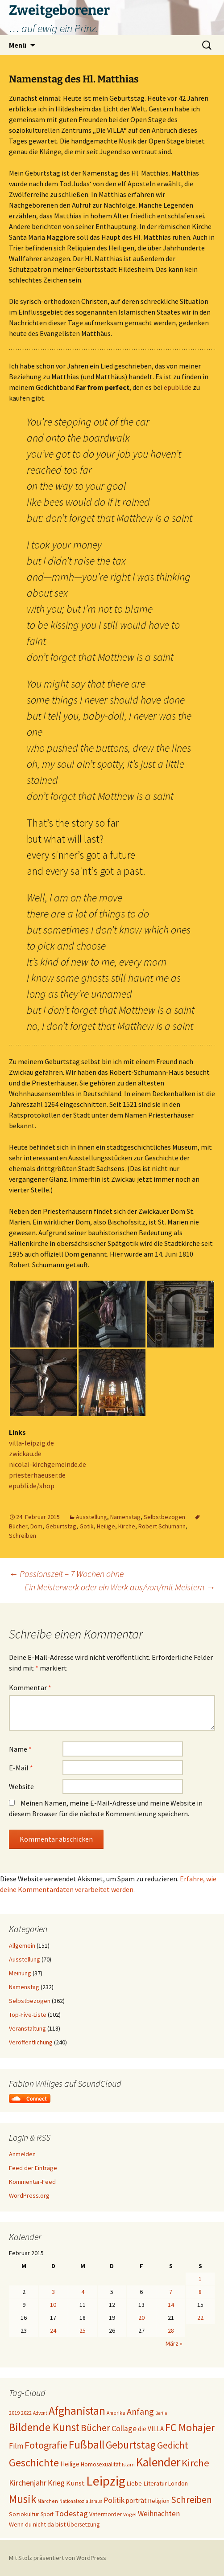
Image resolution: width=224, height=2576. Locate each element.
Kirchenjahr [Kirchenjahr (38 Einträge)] (27, 2483)
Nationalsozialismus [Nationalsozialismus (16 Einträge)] (80, 2501)
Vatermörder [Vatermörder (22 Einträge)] (105, 2514)
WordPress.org (29, 2195)
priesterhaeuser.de (37, 1474)
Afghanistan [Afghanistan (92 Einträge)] (77, 2411)
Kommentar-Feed (32, 2182)
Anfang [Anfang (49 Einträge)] (140, 2411)
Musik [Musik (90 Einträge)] (22, 2499)
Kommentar (30, 1687)
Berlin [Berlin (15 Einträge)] (161, 2413)
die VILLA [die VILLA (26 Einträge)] (151, 2428)
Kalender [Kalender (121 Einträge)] (158, 2462)
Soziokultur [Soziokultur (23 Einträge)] (24, 2514)
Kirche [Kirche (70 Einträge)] (195, 2463)
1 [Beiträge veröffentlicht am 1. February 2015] (200, 2279)
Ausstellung (91, 1517)
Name (20, 1749)
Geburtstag (61, 1526)
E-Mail (21, 1767)
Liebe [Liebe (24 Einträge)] (134, 2483)
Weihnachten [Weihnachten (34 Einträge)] (159, 2514)
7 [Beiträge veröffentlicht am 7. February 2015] (170, 2292)
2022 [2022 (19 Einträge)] (26, 2412)
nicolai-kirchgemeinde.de (47, 1464)
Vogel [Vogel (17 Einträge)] (130, 2514)
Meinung (20, 1973)
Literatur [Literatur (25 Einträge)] (155, 2483)
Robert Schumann (162, 1526)
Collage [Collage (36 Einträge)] (124, 2428)
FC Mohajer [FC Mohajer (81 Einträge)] (190, 2427)
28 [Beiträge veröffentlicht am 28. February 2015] (171, 2330)
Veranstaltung (27, 2028)
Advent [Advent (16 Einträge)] (40, 2413)
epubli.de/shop (31, 1485)
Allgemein (22, 1945)
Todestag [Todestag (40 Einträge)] (71, 2513)
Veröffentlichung (31, 2042)
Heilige (106, 1526)
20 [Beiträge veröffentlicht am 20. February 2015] (141, 2318)
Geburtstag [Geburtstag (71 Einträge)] (131, 2444)
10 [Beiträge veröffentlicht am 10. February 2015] (53, 2305)
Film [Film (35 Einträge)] (16, 2446)
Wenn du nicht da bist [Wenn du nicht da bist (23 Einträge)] (37, 2524)
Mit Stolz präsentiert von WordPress (57, 2558)
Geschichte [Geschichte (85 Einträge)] (34, 2463)
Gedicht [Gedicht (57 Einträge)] (172, 2445)
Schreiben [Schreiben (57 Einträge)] (191, 2500)
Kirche (126, 1526)
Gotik (86, 1526)
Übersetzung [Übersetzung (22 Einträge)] (83, 2524)
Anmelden (22, 2154)
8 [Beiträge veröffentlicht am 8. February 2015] (200, 2292)
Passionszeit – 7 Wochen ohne (66, 1573)
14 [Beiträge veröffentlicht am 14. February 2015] (171, 2305)
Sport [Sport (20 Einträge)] (47, 2514)
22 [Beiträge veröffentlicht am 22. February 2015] (200, 2318)
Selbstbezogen (164, 1517)
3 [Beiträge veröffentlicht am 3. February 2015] (53, 2292)
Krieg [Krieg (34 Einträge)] (56, 2483)
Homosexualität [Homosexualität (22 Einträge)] (100, 2464)
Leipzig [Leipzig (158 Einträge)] (105, 2481)
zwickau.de (25, 1453)
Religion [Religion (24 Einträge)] (159, 2501)
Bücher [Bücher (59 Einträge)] (95, 2428)
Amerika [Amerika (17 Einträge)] (116, 2412)
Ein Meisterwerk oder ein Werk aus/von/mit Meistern (120, 1587)
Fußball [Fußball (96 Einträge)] (86, 2444)
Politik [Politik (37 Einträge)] (114, 2500)
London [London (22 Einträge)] (178, 2483)
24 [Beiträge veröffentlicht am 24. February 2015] (53, 2330)
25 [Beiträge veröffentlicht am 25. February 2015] (82, 2330)
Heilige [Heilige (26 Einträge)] (69, 2464)
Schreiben (22, 1536)
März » (174, 2343)
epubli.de (177, 387)
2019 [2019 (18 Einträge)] (14, 2412)
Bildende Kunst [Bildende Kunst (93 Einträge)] (44, 2427)
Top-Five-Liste (27, 2015)
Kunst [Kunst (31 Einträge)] (75, 2482)
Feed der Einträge (33, 2168)
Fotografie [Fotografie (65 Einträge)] (46, 2445)
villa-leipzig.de (31, 1442)
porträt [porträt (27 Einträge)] (136, 2500)
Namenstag (125, 1517)
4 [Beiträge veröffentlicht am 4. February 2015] (82, 2292)
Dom (36, 1526)
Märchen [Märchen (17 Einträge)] (47, 2501)
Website (21, 1786)
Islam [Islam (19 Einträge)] (128, 2464)
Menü (17, 45)
